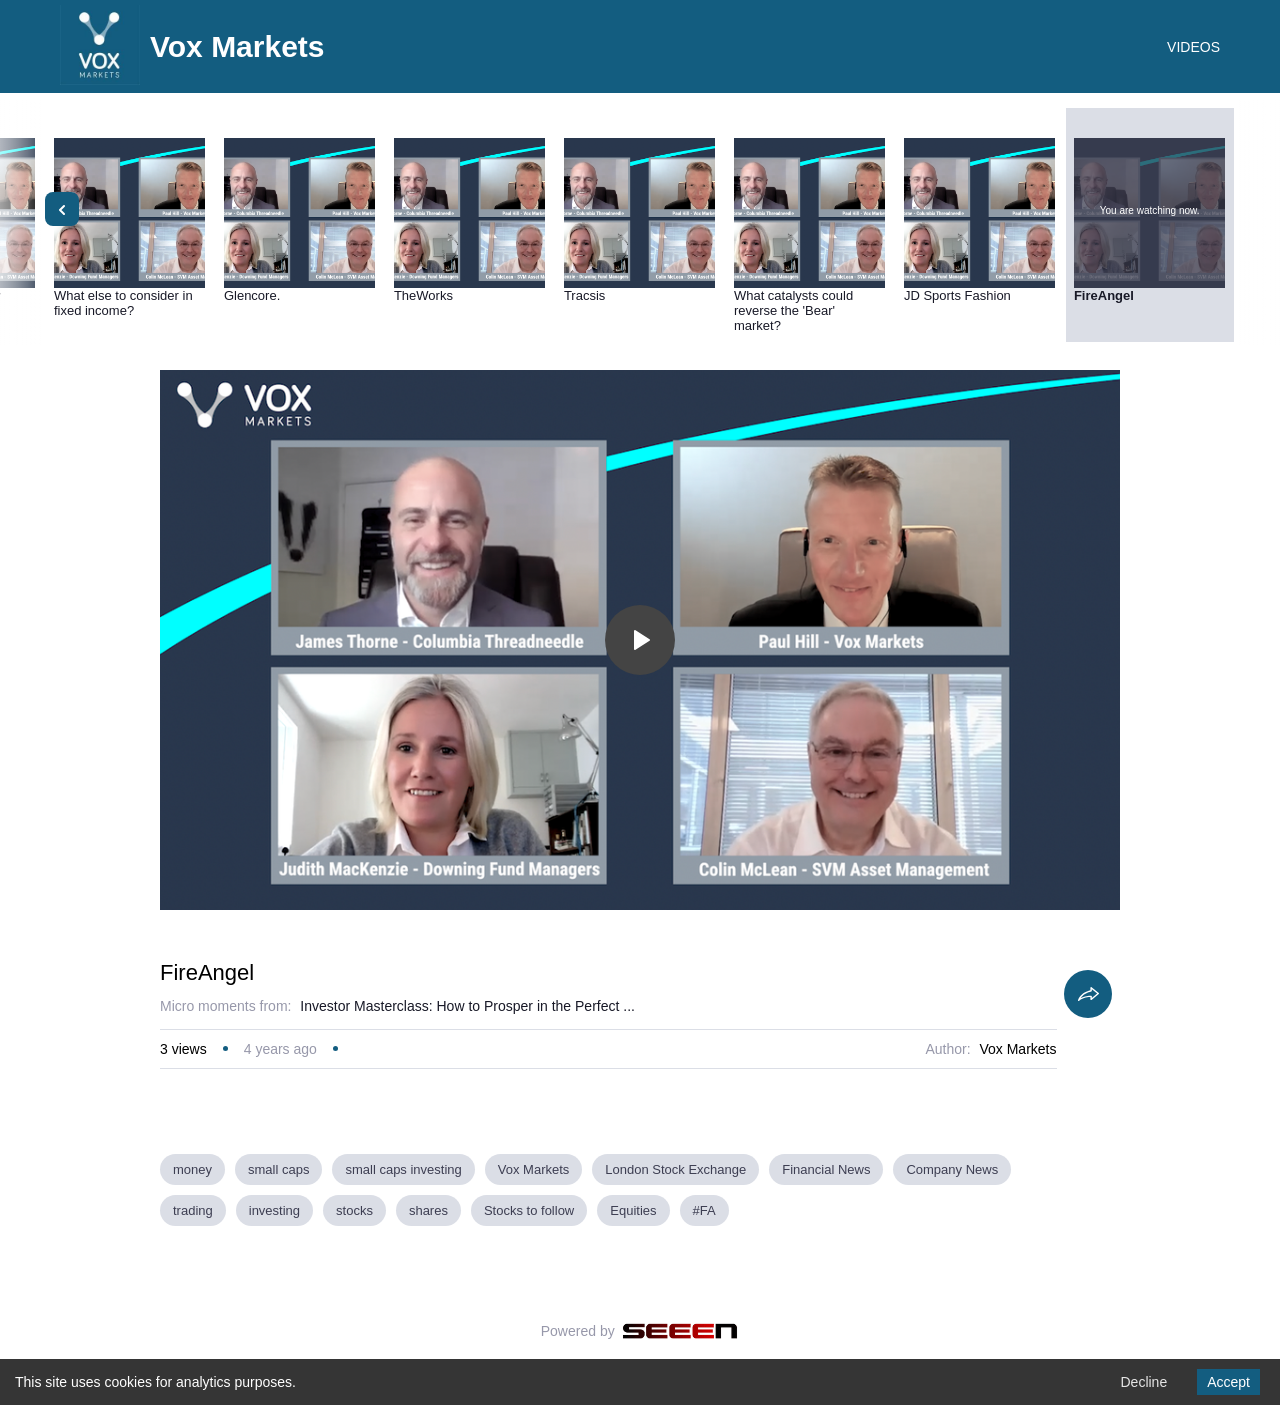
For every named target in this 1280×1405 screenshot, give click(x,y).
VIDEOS (1193, 47)
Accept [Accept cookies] (1228, 1382)
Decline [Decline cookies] (1143, 1382)
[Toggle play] (640, 640)
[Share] (1088, 994)
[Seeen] (680, 1331)
